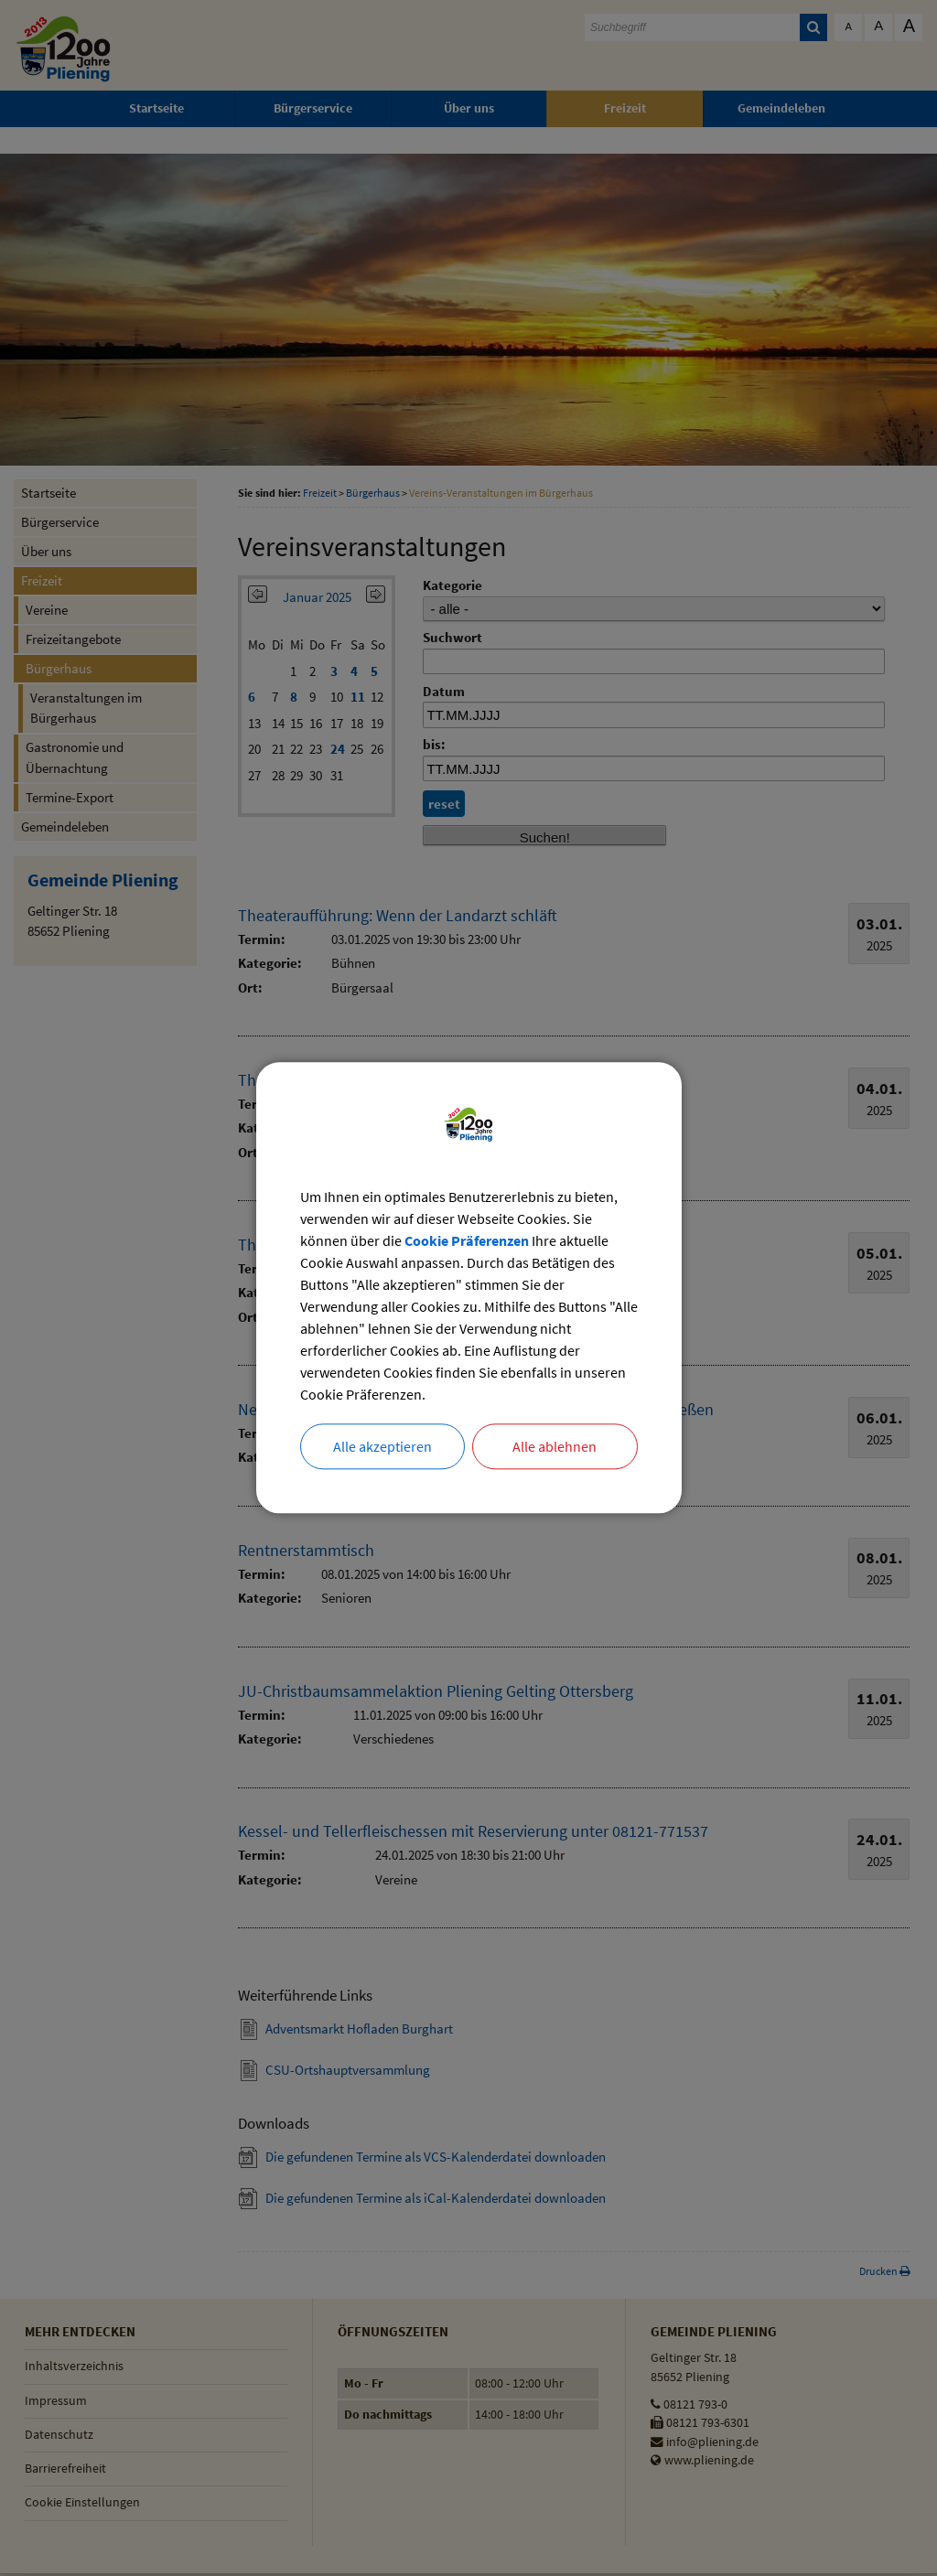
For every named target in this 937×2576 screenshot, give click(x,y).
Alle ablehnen (554, 1447)
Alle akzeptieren (382, 1447)
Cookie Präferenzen (466, 1241)
